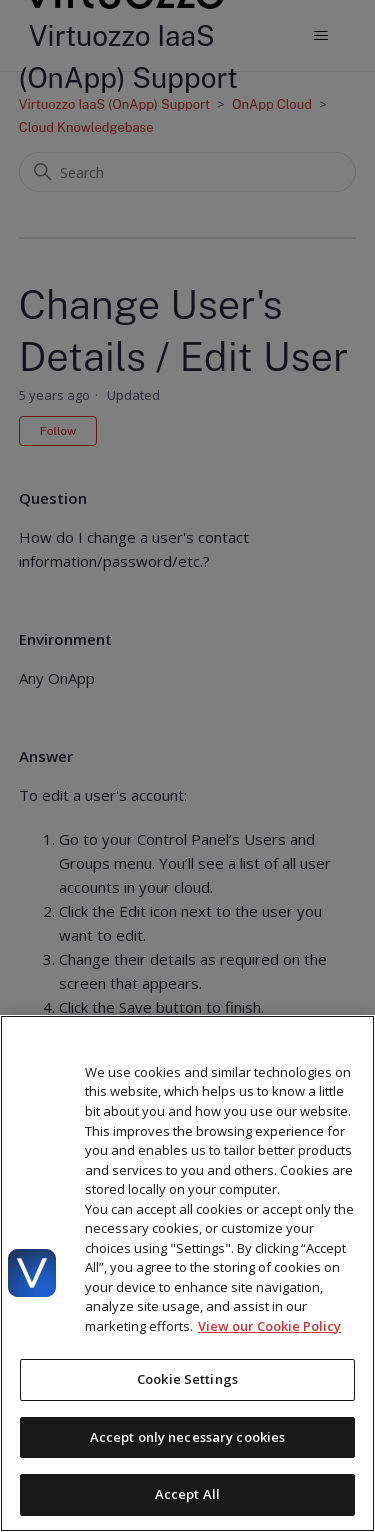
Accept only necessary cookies (188, 1437)
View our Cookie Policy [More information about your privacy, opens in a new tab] (269, 1326)
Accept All (187, 1494)
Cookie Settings (187, 1379)
